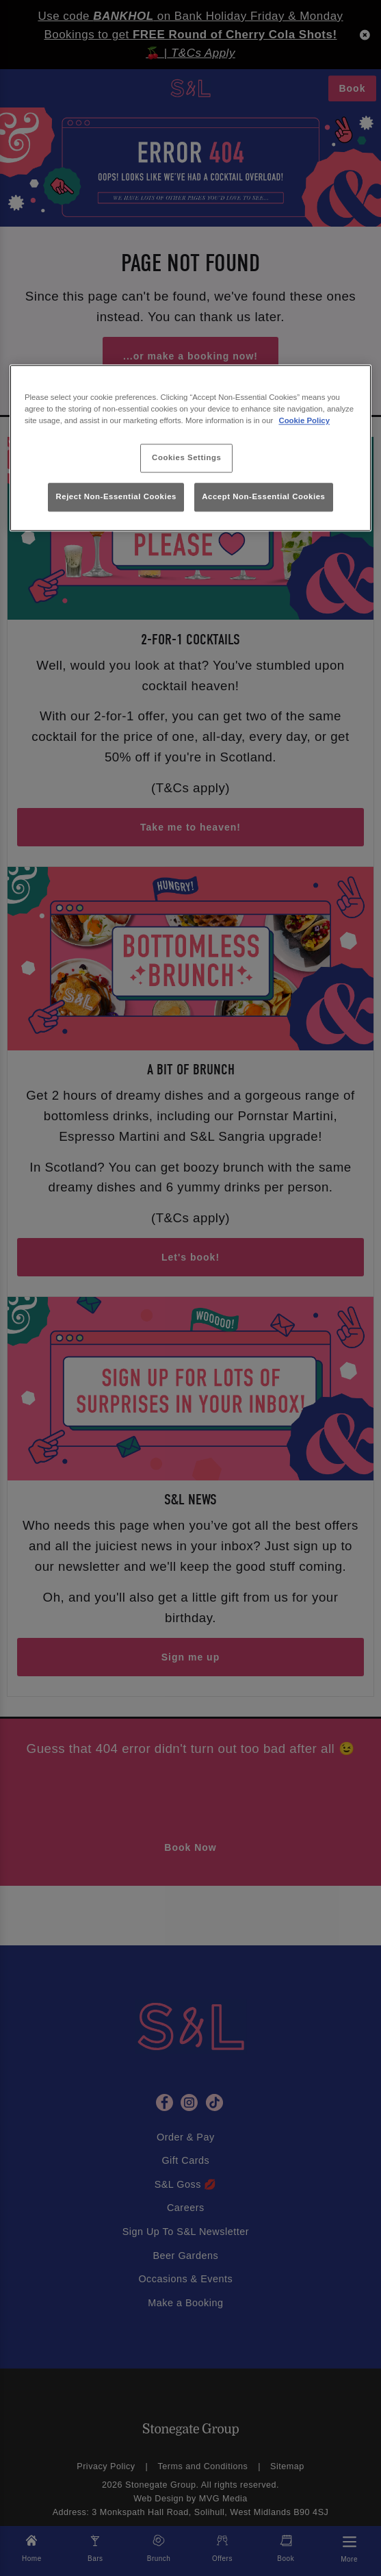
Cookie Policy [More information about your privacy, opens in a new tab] (304, 421)
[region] (190, 448)
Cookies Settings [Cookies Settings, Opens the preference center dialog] (186, 458)
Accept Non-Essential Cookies (263, 496)
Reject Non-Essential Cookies (115, 496)
